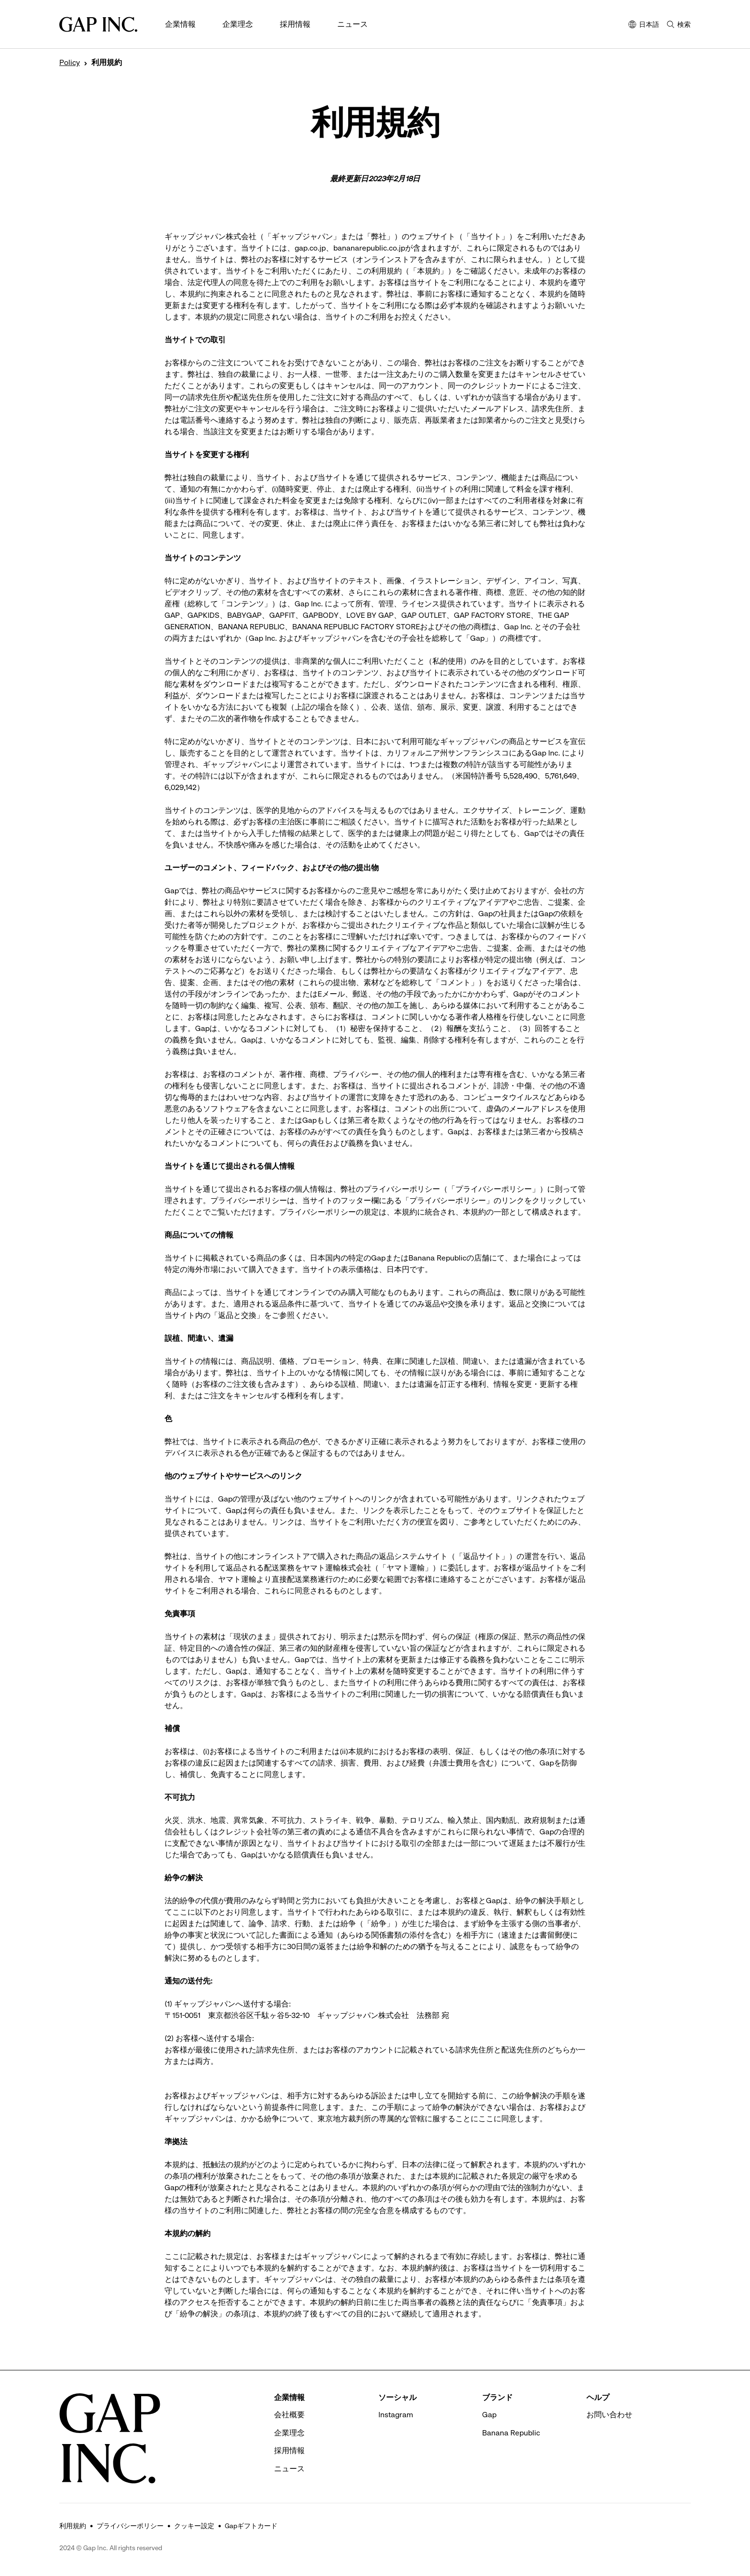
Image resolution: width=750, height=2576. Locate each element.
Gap (489, 2414)
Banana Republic (511, 2432)
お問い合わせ (609, 2414)
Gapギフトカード (251, 2526)
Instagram (395, 2414)
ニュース (352, 24)
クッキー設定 (194, 2526)
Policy (69, 62)
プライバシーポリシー (130, 2526)
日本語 (644, 25)
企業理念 (237, 24)
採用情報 (295, 24)
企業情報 (180, 24)
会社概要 (289, 2414)
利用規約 (72, 2526)
